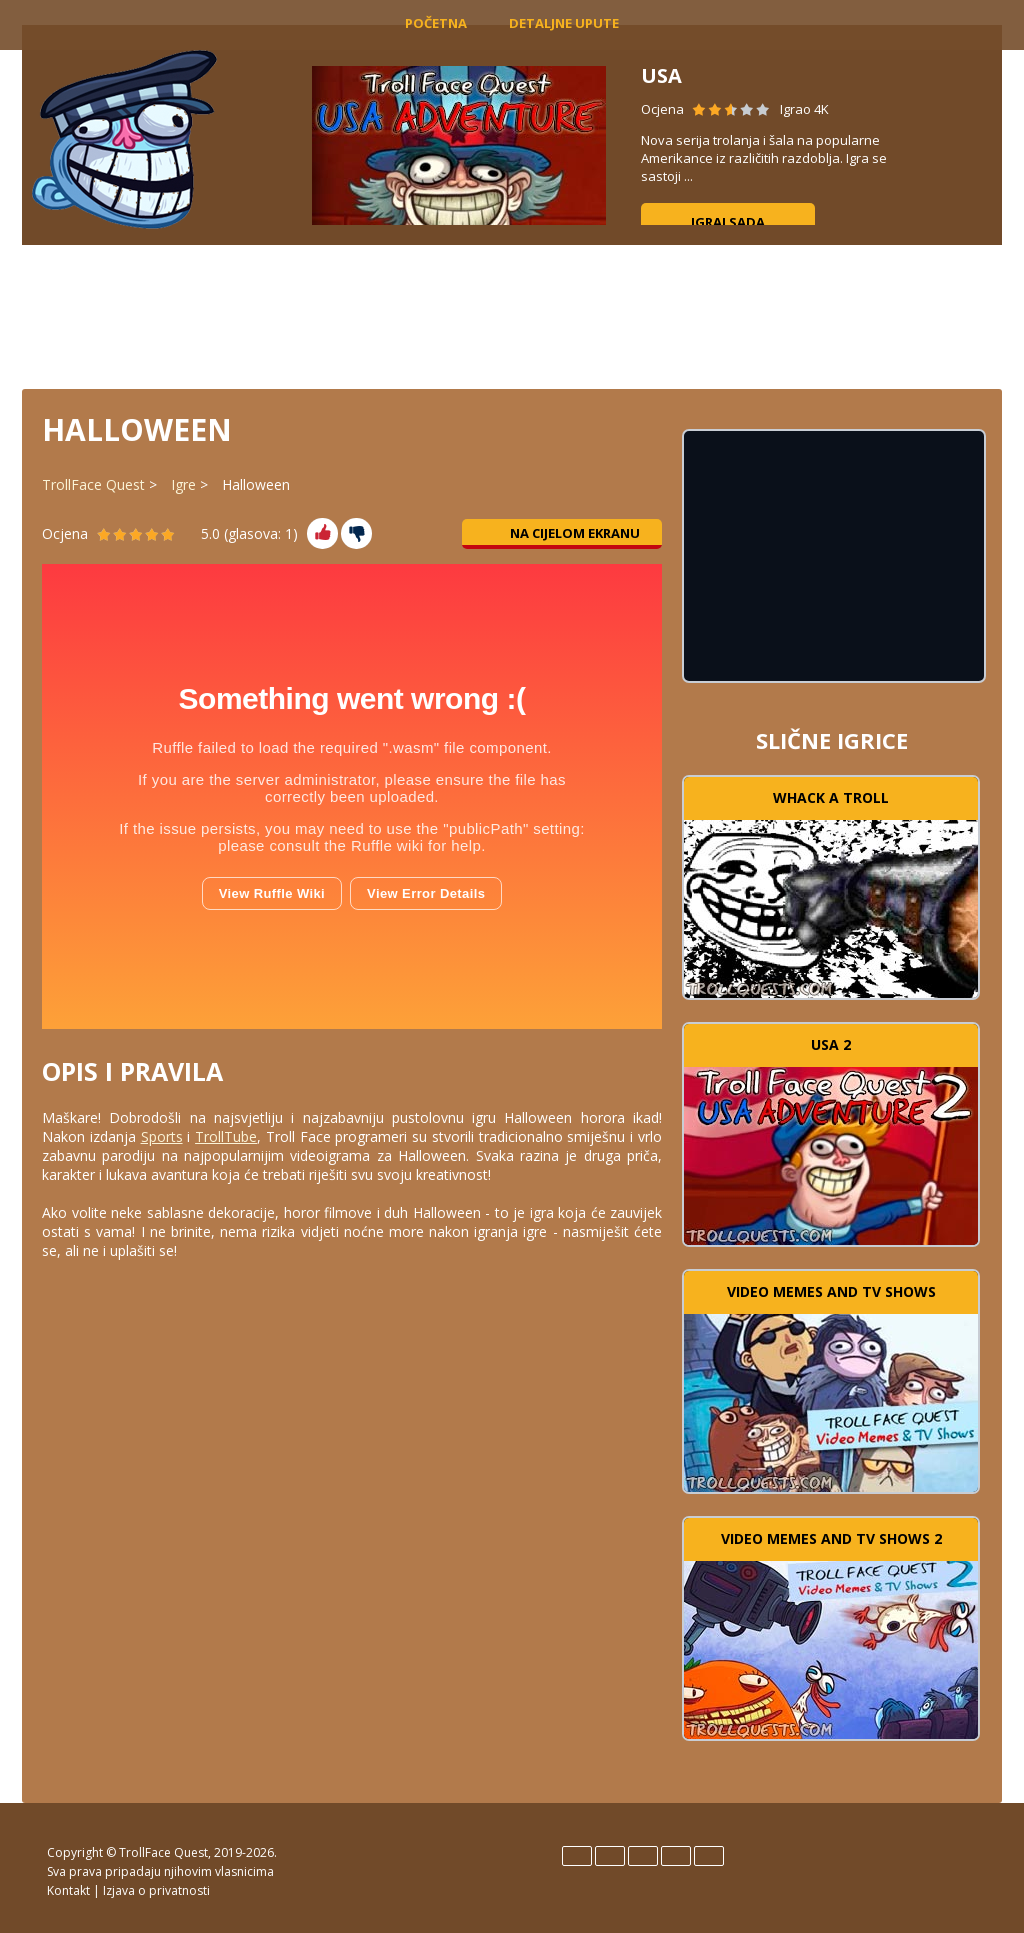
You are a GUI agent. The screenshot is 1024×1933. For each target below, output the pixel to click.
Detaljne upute (564, 23)
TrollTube (226, 1136)
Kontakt (68, 1890)
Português (676, 1856)
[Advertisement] (512, 315)
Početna (436, 23)
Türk (709, 1856)
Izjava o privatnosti (156, 1890)
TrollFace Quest (93, 484)
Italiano (643, 1856)
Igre (183, 484)
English (577, 1856)
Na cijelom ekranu (562, 533)
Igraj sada (728, 222)
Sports (162, 1136)
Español (610, 1856)
